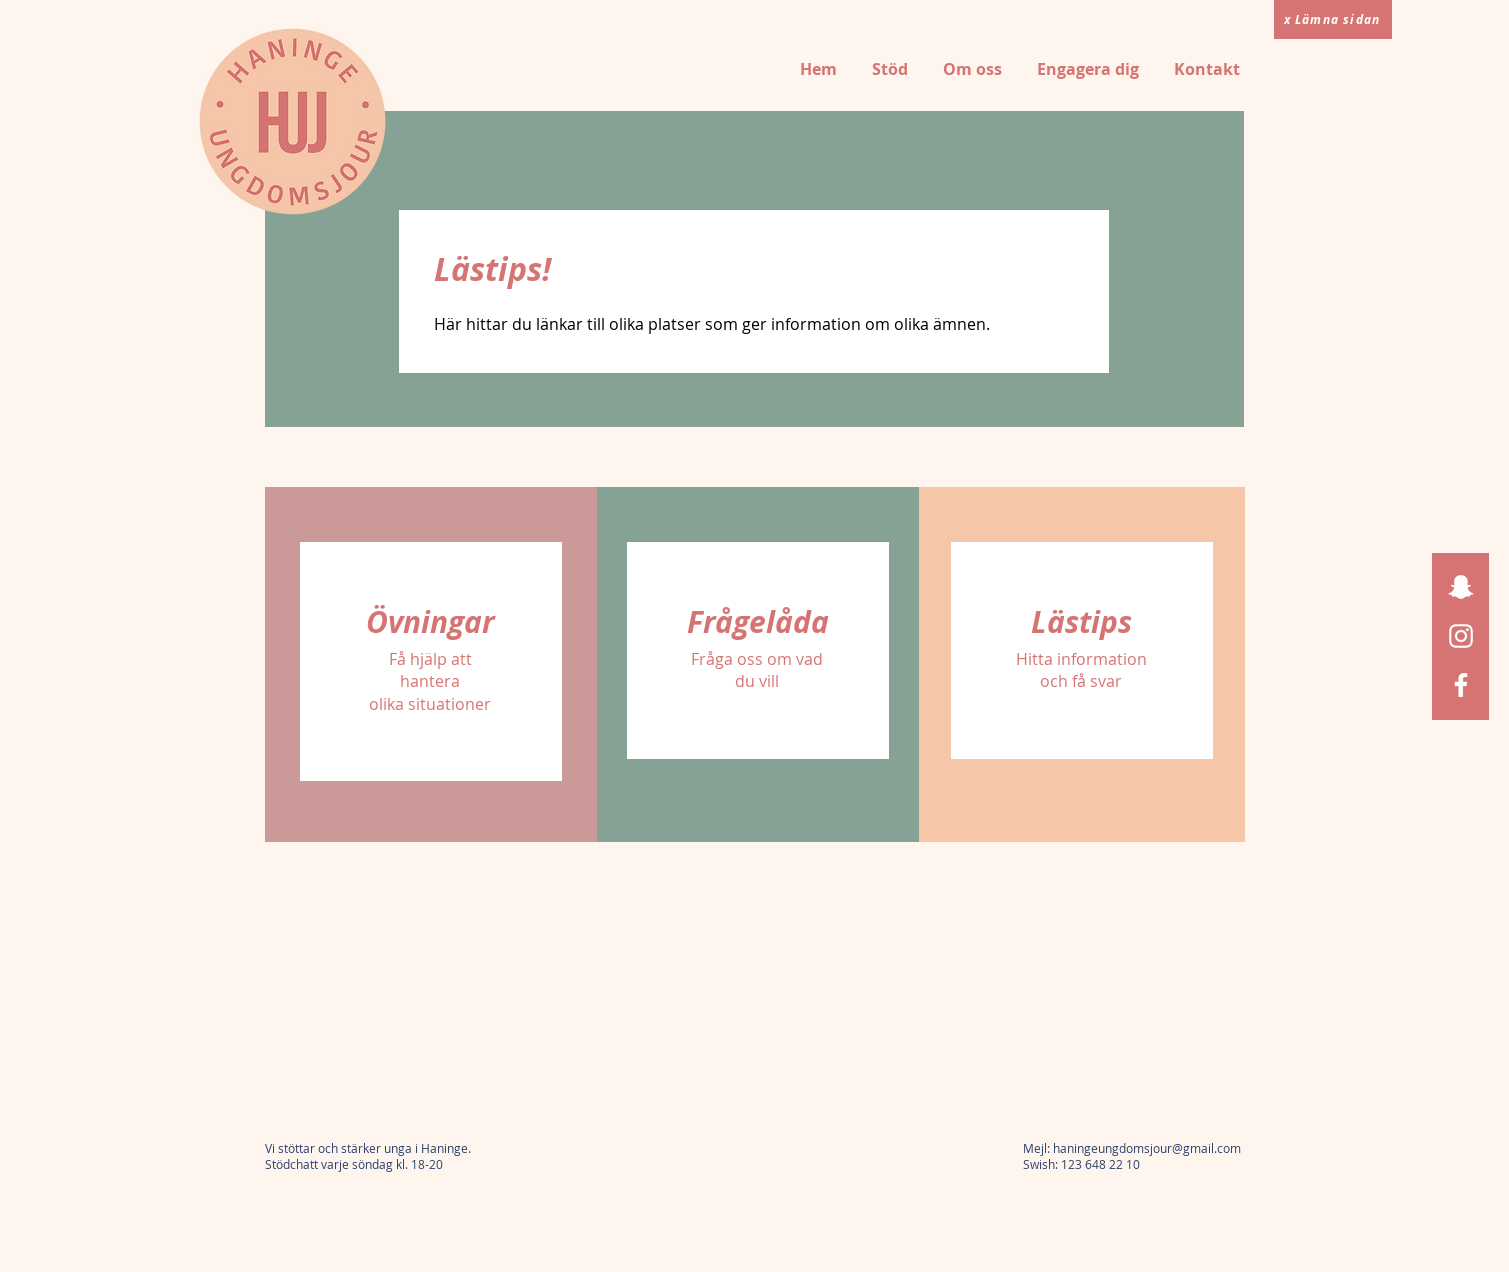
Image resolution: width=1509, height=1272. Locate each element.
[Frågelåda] (758, 622)
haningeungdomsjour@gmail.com (1147, 1148)
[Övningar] (431, 622)
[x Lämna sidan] (1333, 19)
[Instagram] (1461, 636)
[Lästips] (1082, 622)
